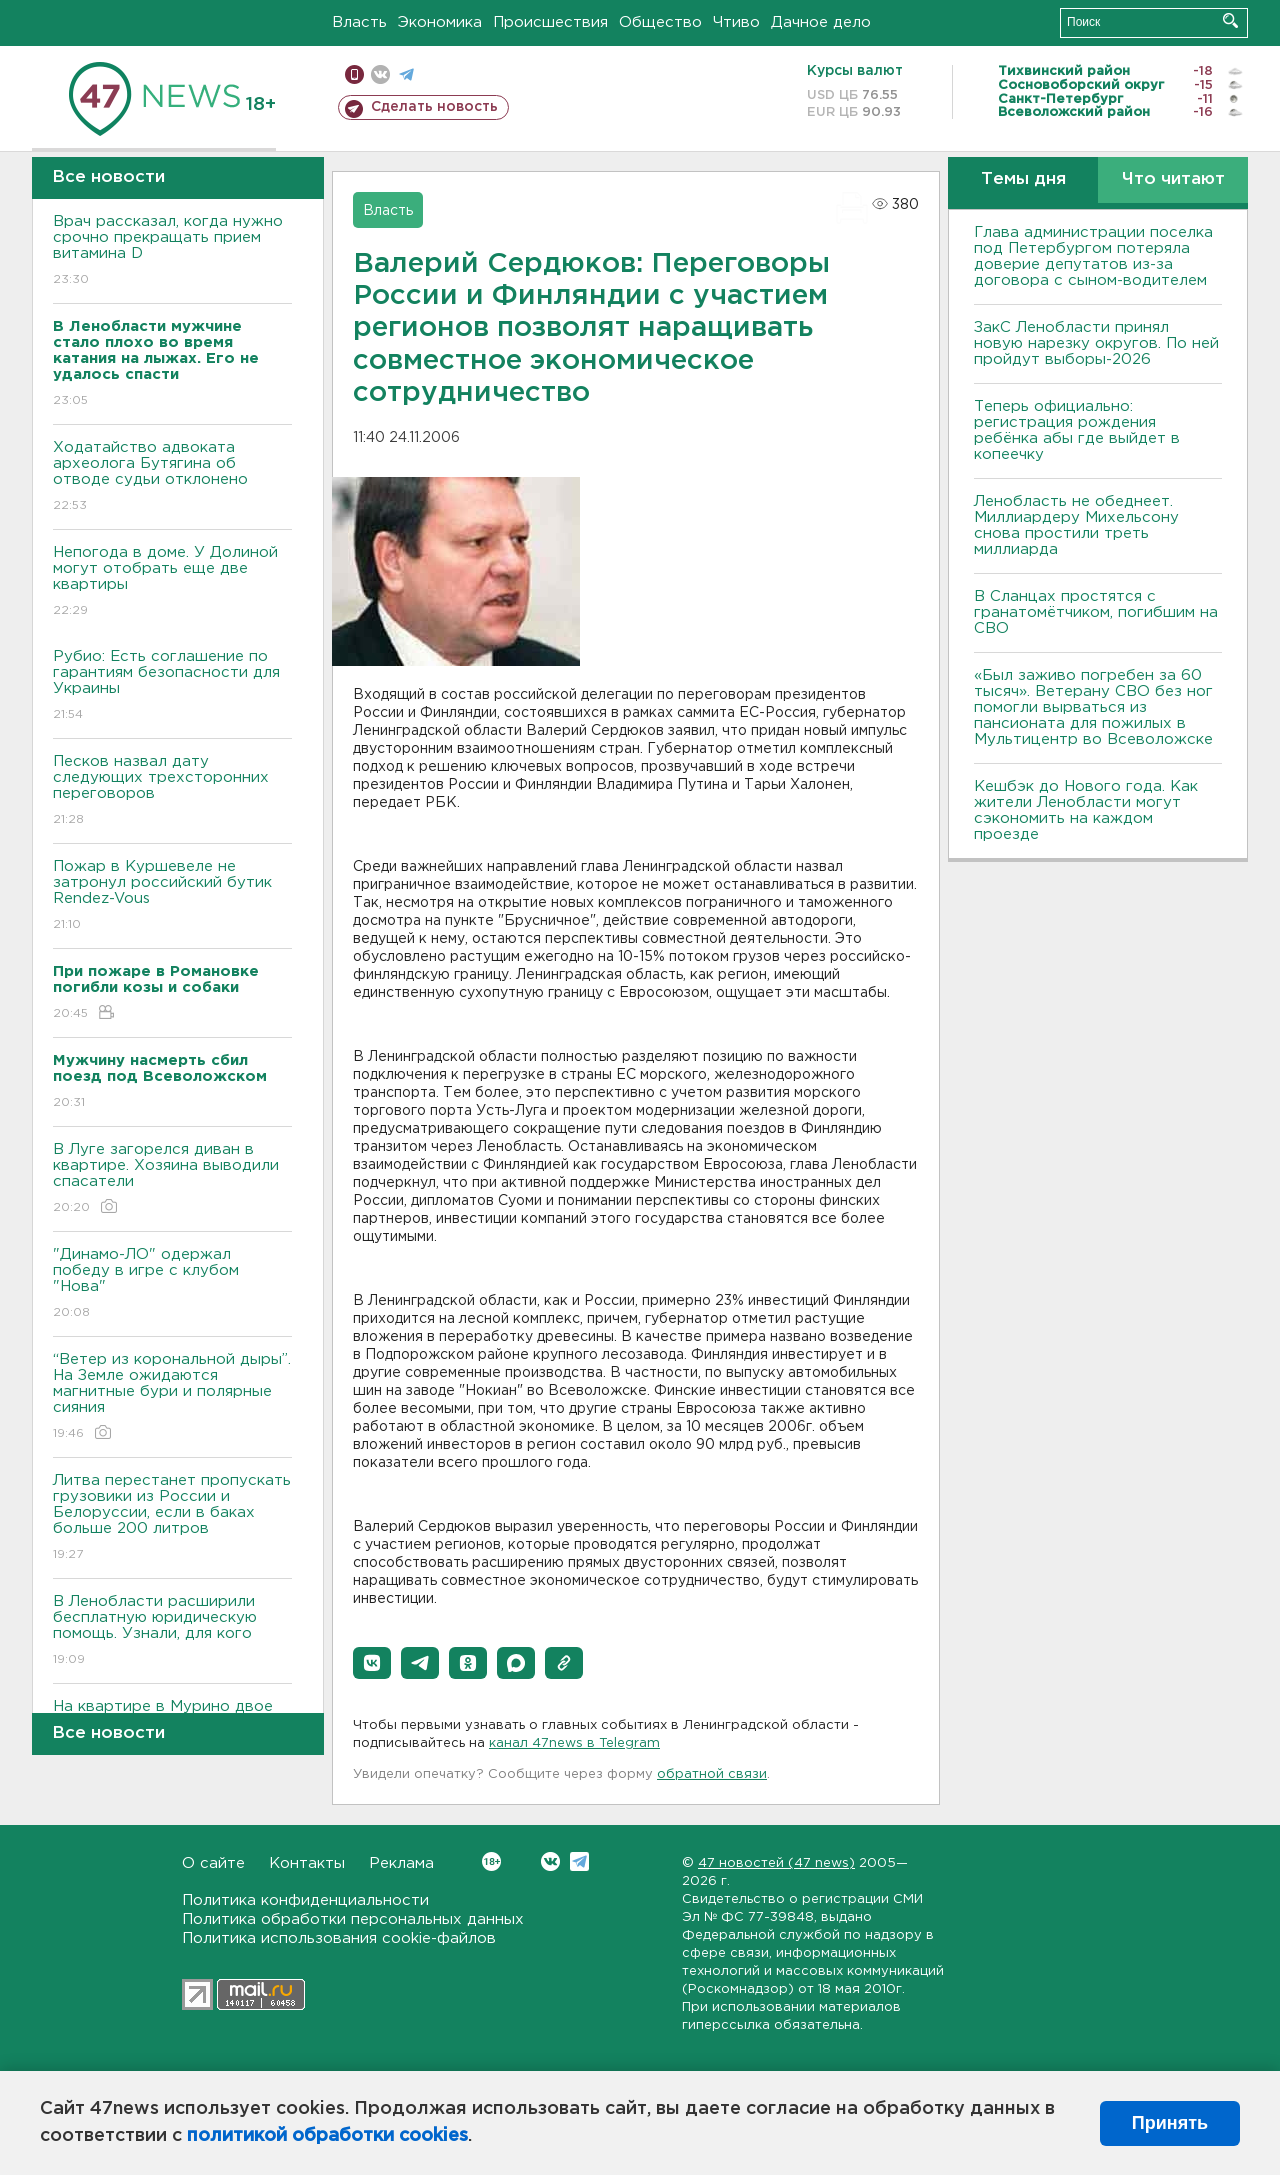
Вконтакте (491, 1861)
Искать (1230, 20)
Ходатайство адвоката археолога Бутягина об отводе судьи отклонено (172, 477)
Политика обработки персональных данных (353, 1919)
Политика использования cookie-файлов (339, 1938)
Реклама (401, 1863)
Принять (1170, 2123)
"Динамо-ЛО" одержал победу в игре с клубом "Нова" (172, 1284)
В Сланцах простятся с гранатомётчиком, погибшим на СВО (1096, 612)
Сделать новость (434, 107)
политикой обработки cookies (327, 2136)
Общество (660, 22)
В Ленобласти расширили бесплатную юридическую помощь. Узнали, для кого (172, 1631)
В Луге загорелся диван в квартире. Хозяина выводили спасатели (172, 1179)
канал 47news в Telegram (574, 1743)
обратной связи (712, 1774)
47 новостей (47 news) (776, 1863)
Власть (359, 22)
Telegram (579, 1861)
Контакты (307, 1863)
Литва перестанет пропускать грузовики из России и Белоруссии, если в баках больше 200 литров (172, 1518)
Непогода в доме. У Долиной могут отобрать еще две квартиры (172, 582)
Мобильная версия (354, 74)
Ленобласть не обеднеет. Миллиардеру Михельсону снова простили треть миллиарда (1076, 525)
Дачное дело (821, 22)
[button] (372, 1663)
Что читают (1173, 179)
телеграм (406, 74)
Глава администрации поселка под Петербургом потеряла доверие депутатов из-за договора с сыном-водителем (1093, 256)
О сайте (213, 1863)
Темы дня (1023, 179)
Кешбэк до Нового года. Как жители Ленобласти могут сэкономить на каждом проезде (1086, 810)
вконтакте (380, 74)
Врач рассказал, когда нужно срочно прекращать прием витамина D (172, 251)
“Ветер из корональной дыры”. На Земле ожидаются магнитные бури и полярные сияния (172, 1397)
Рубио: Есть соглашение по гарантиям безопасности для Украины (172, 686)
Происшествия (550, 22)
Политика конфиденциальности (305, 1900)
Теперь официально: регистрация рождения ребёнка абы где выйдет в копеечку (1077, 430)
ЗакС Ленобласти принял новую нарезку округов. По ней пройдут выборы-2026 (1096, 343)
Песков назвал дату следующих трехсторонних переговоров (172, 791)
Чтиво (736, 22)
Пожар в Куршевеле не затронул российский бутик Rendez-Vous (172, 896)
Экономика (440, 22)
